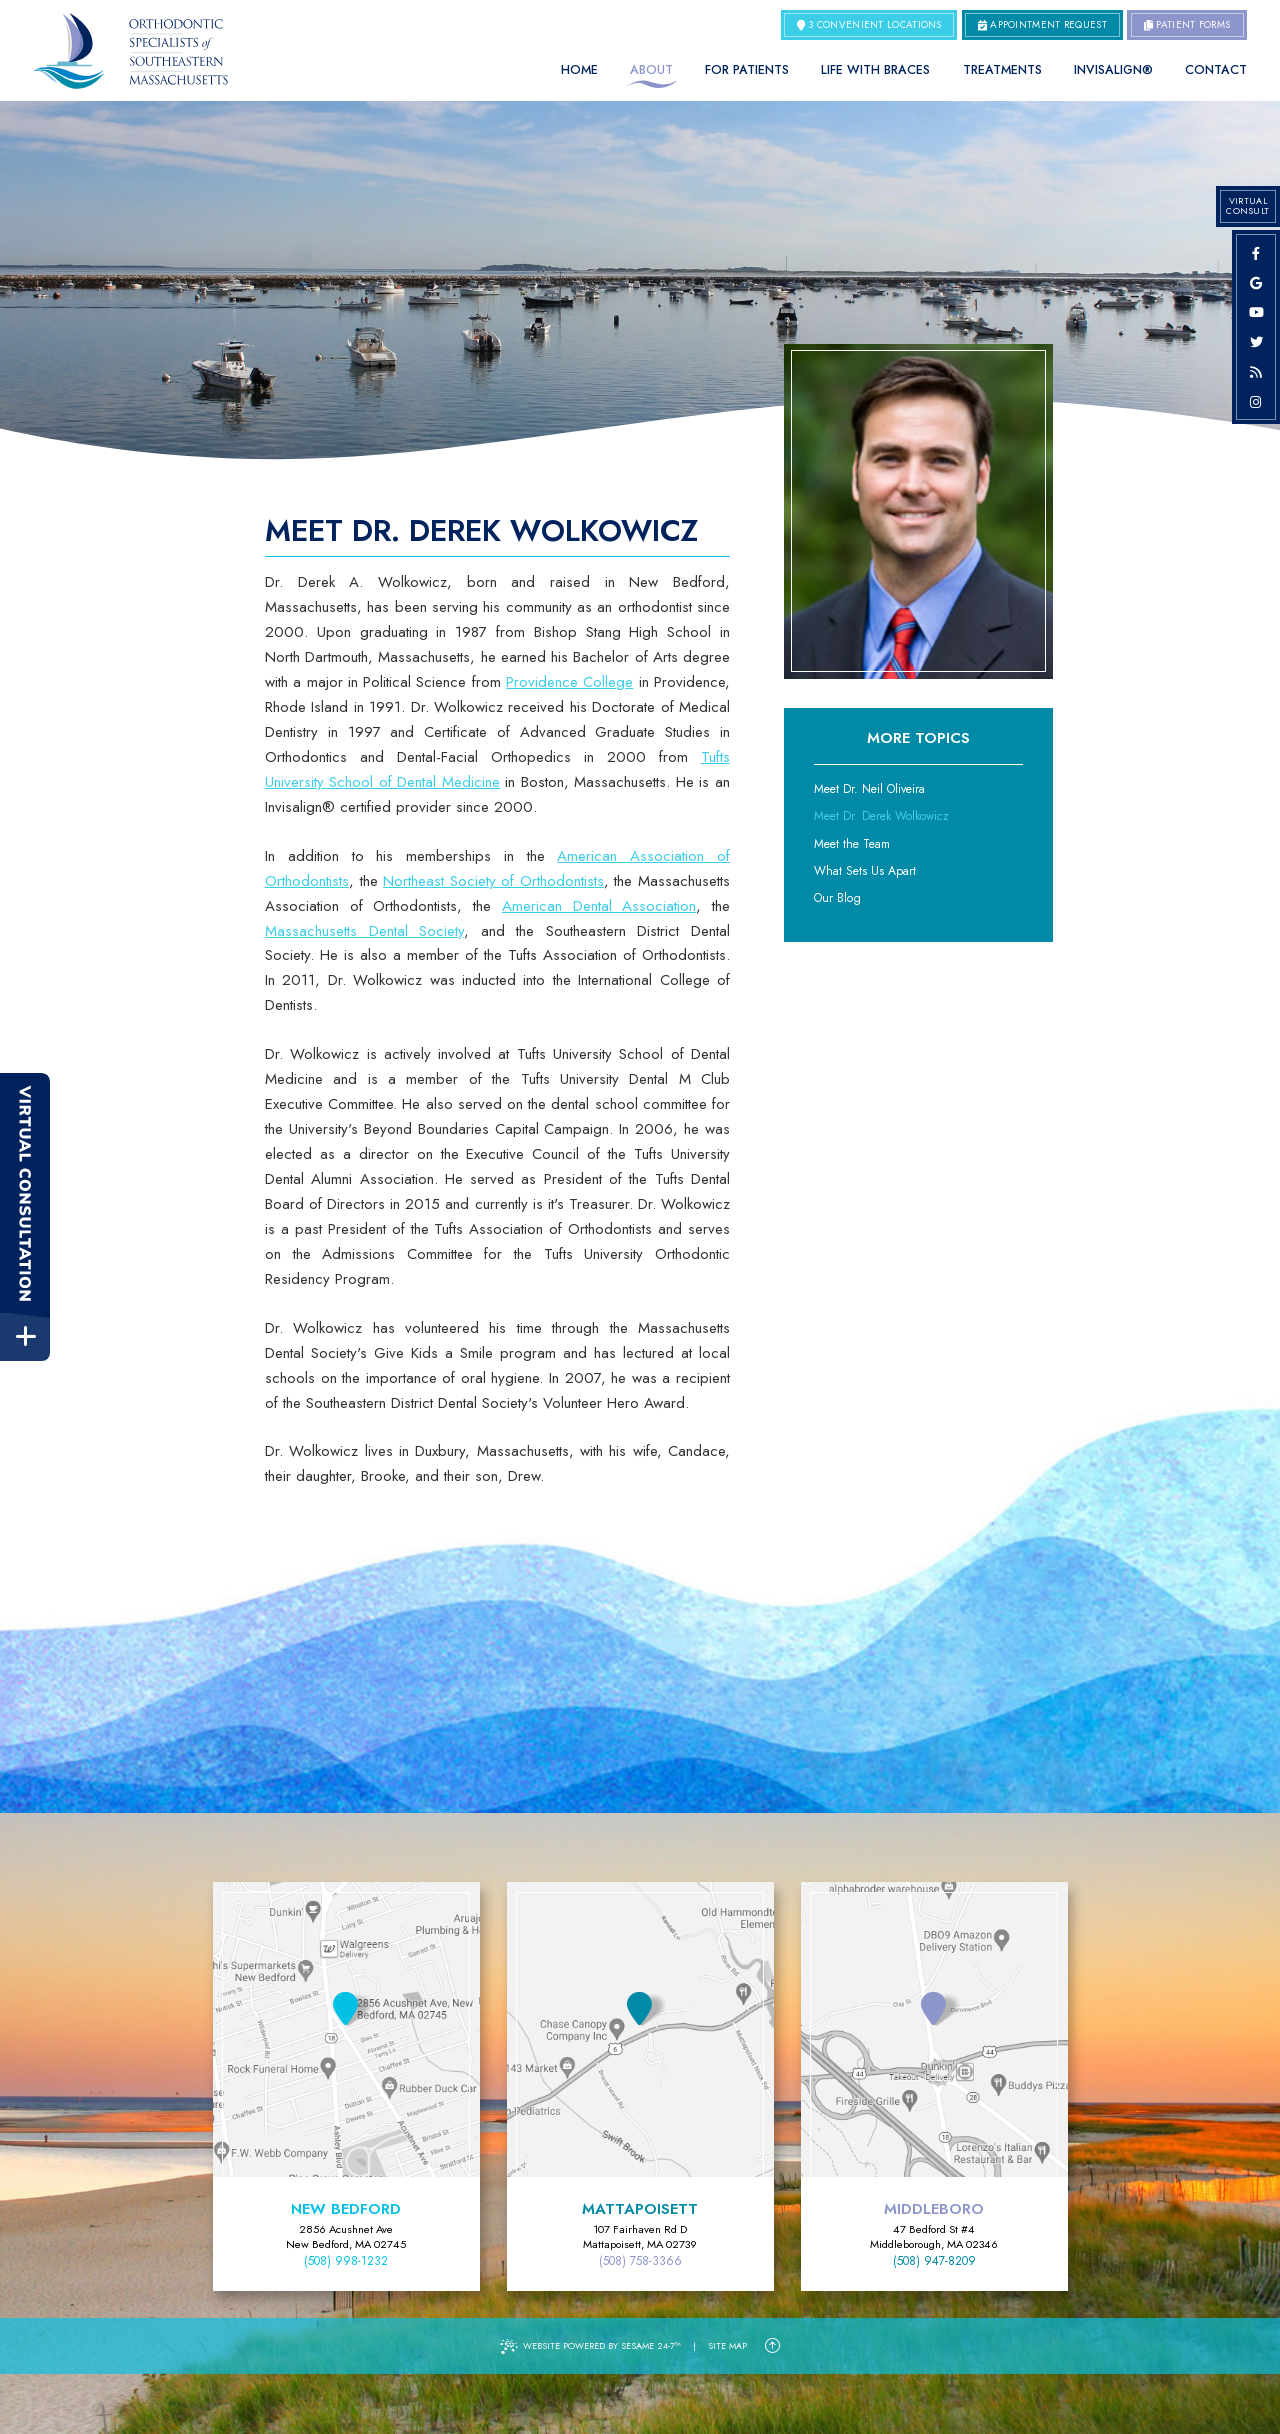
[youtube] (1256, 312)
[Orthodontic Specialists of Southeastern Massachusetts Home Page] (130, 51)
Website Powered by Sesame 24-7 (590, 2346)
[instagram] (1256, 402)
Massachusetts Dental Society (364, 931)
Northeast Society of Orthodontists (493, 881)
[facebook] (1256, 253)
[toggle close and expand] (25, 1337)
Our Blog (837, 898)
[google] (1256, 283)
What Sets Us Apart (865, 871)
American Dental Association (599, 906)
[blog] (1256, 372)
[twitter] (1256, 342)
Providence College (569, 682)
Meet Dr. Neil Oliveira (869, 789)
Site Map (727, 2345)
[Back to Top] (772, 2346)
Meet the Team (852, 844)
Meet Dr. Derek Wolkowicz (881, 816)
